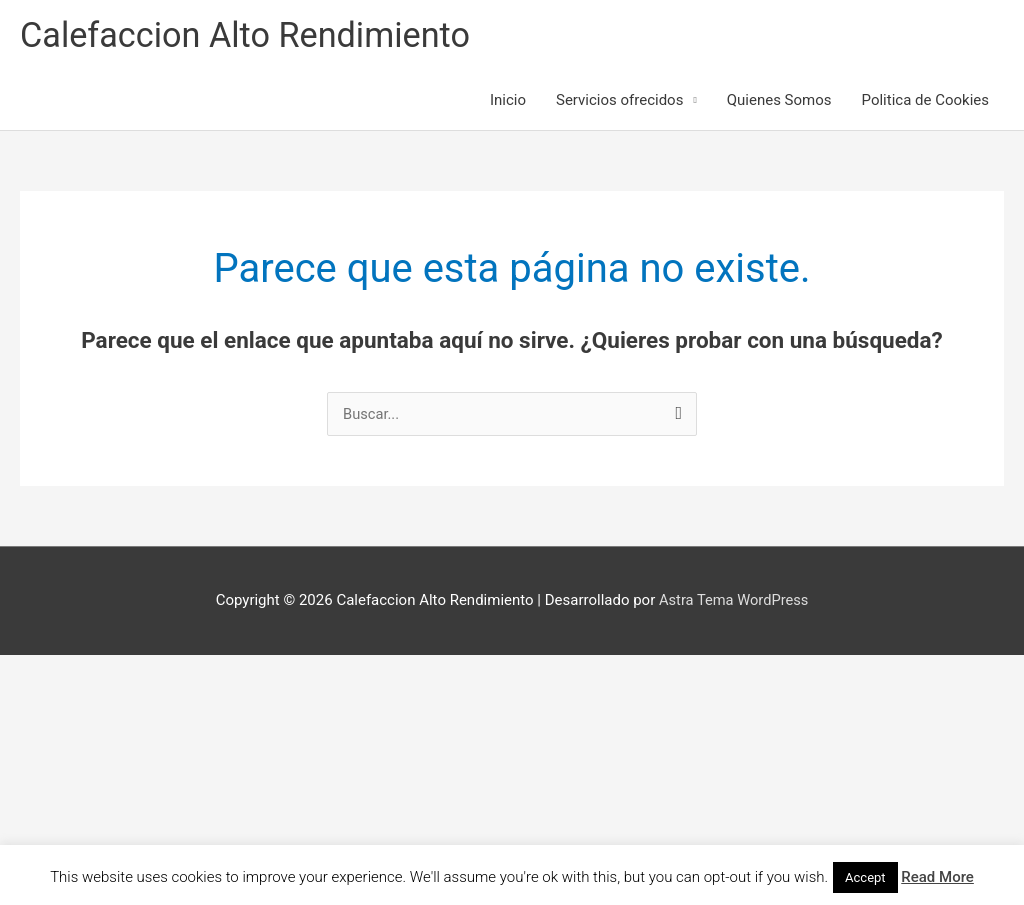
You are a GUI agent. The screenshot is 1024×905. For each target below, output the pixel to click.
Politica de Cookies (925, 102)
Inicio (508, 102)
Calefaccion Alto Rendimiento (250, 35)
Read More (937, 877)
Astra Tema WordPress (733, 601)
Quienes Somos (779, 102)
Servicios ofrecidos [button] (619, 102)
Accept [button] (865, 877)
